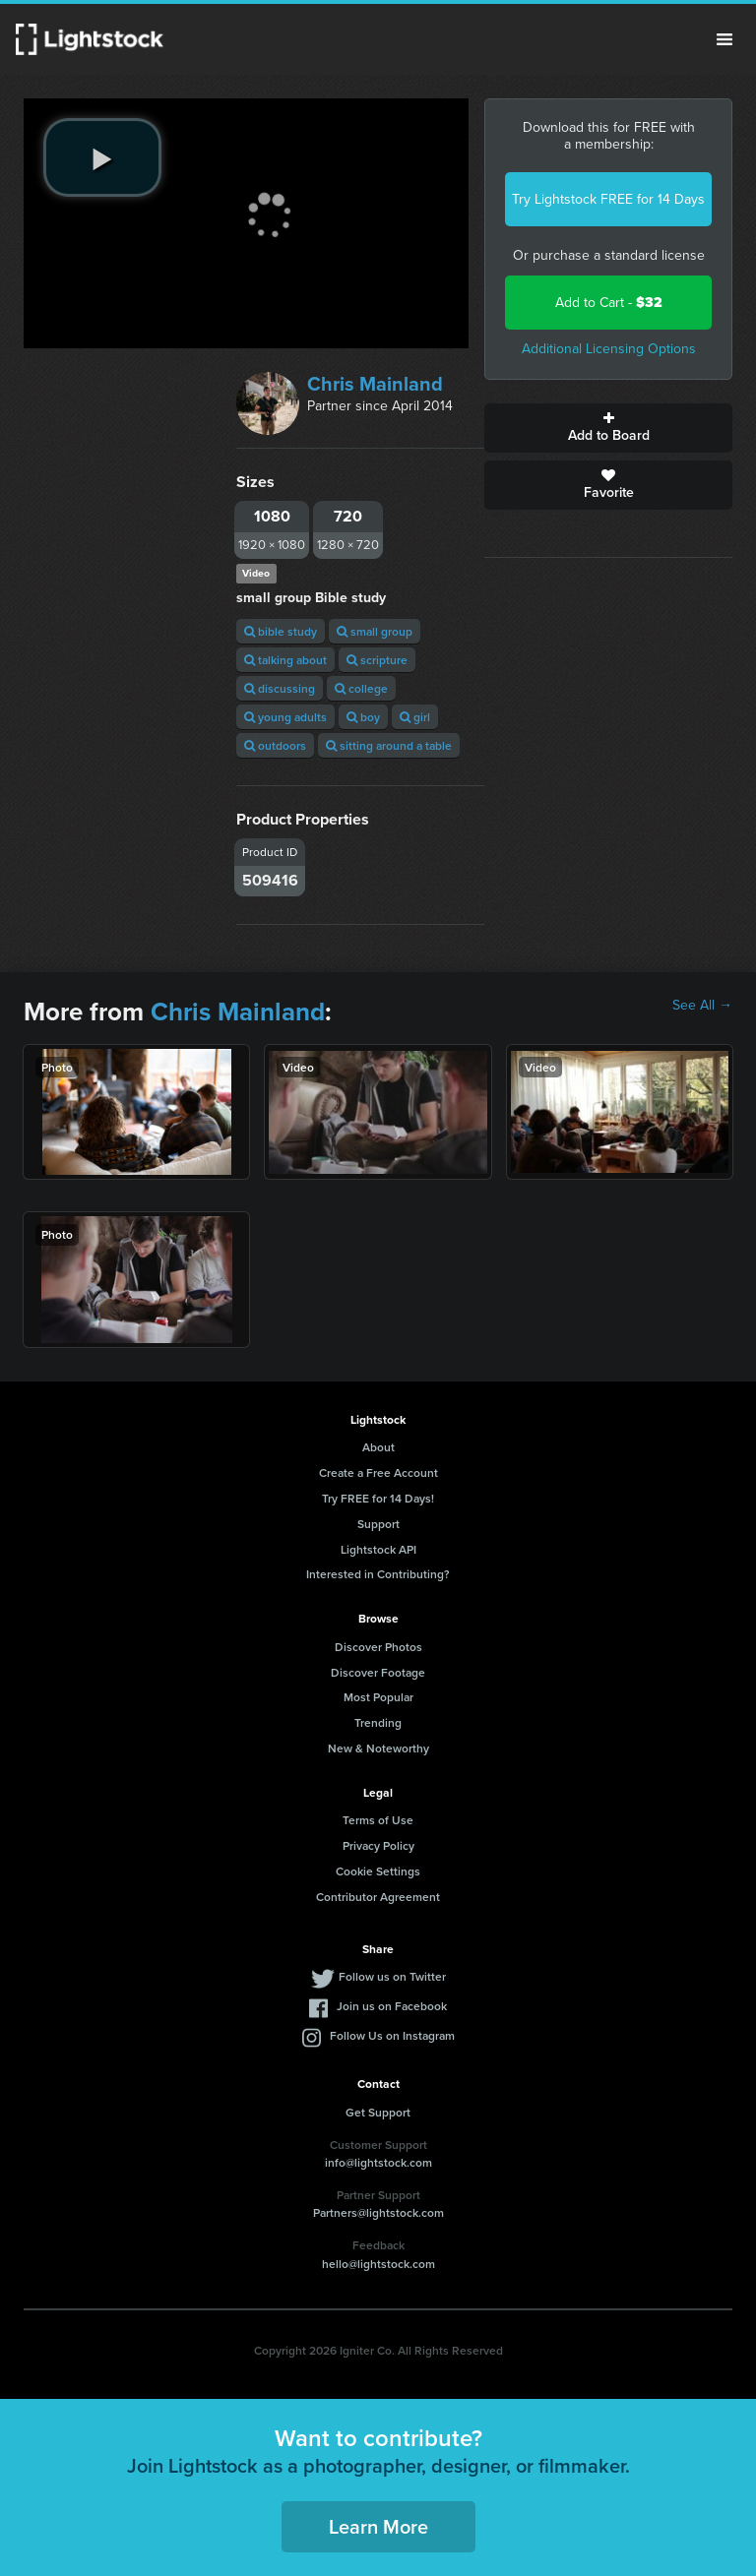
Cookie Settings (378, 1871)
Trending (378, 1722)
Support (378, 1523)
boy (363, 716)
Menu (724, 39)
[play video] (102, 157)
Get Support (378, 2112)
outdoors (275, 745)
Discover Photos (378, 1646)
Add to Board (608, 428)
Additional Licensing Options (609, 348)
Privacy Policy (378, 1845)
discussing (279, 688)
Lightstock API (378, 1549)
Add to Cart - (608, 302)
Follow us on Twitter (392, 1976)
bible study (280, 631)
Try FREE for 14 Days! (378, 1498)
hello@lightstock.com (378, 2263)
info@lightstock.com (378, 2162)
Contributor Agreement (378, 1896)
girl (415, 716)
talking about (285, 659)
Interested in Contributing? (378, 1573)
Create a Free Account (378, 1472)
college (361, 688)
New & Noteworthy (378, 1748)
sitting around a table (389, 745)
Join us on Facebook (392, 2005)
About (378, 1447)
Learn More (378, 2526)
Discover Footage (378, 1672)
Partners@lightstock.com (378, 2212)
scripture (377, 659)
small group (374, 631)
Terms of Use (378, 1819)
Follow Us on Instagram (392, 2035)
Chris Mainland (375, 384)
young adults (285, 716)
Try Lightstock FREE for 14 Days (608, 199)
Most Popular (378, 1696)
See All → (702, 1005)
